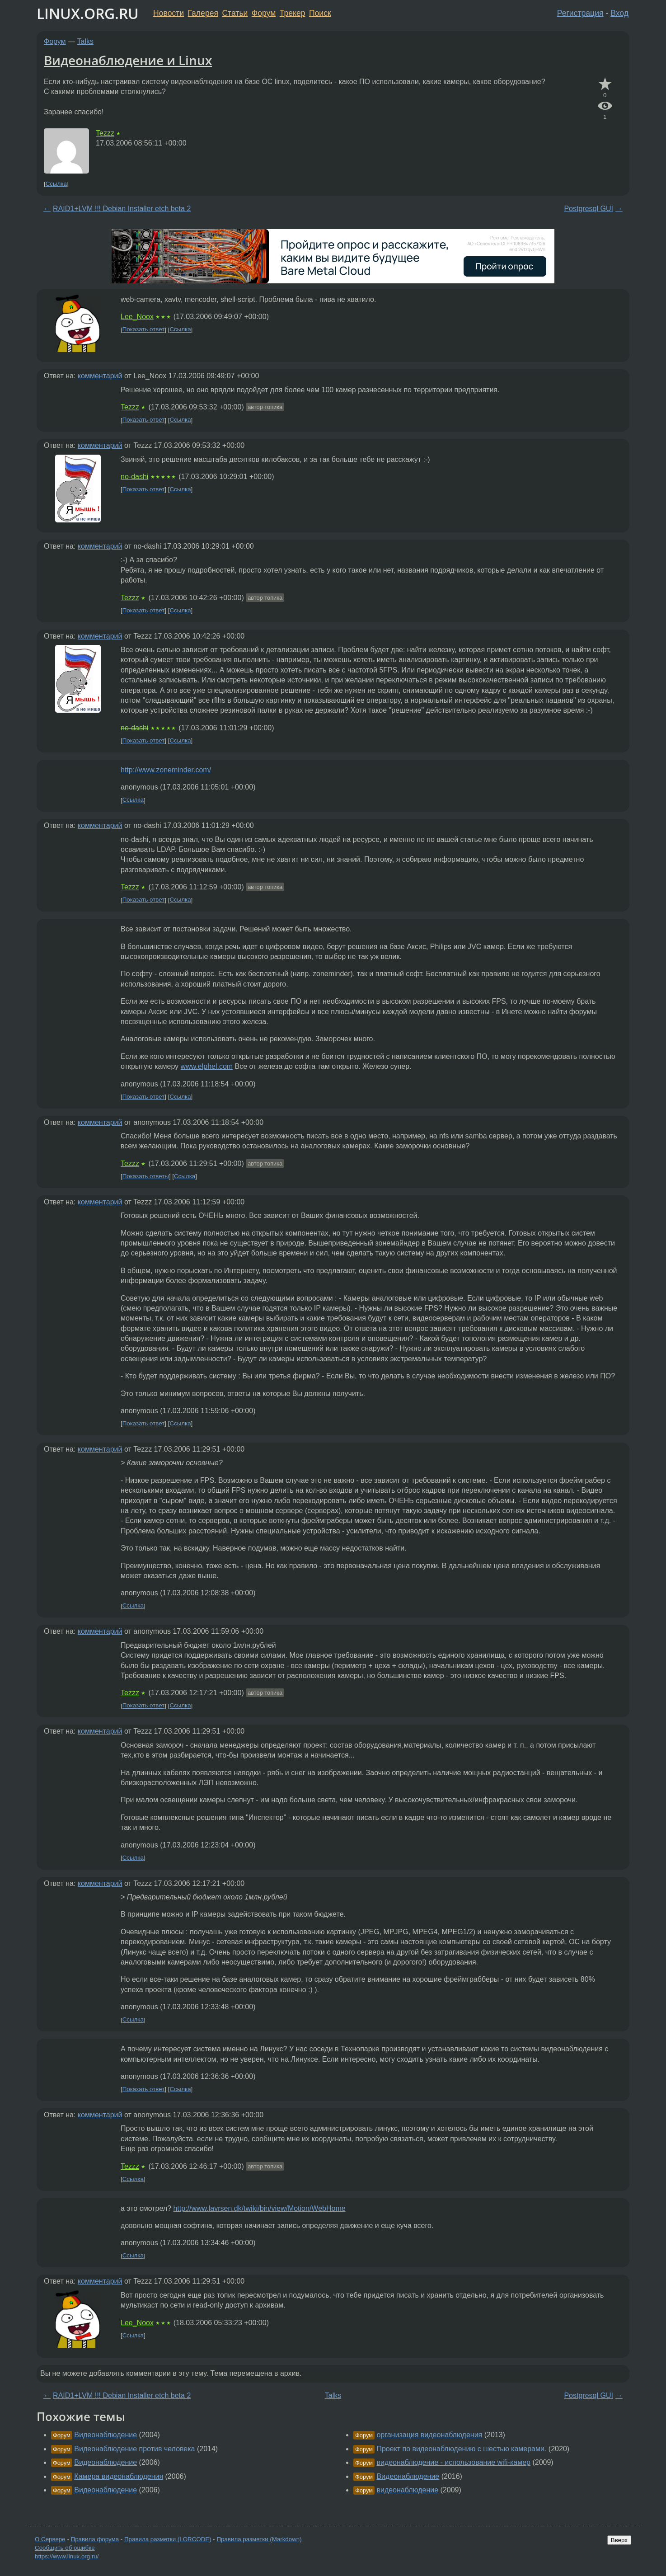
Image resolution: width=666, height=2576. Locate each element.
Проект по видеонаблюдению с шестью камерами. (461, 2449)
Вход (619, 13)
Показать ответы (145, 1176)
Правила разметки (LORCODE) (167, 2539)
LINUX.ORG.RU (88, 13)
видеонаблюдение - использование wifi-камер (453, 2462)
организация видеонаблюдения (429, 2435)
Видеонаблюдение (105, 2435)
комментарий (100, 376)
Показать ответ (143, 329)
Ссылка (56, 183)
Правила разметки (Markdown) (258, 2539)
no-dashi (134, 476)
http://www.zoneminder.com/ (166, 770)
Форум (264, 13)
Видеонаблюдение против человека (134, 2449)
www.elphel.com (207, 1066)
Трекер (292, 13)
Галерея (203, 13)
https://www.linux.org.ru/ (66, 2556)
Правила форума (95, 2539)
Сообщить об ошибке (65, 2547)
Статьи (235, 13)
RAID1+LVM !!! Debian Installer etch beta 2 (122, 208)
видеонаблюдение (407, 2490)
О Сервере (50, 2539)
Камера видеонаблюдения (118, 2476)
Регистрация (580, 13)
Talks (85, 41)
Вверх (619, 2540)
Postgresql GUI (588, 208)
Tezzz (105, 133)
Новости (168, 13)
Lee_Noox (137, 316)
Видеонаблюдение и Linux (128, 60)
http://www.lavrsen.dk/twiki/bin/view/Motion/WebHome (259, 2208)
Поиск (320, 13)
